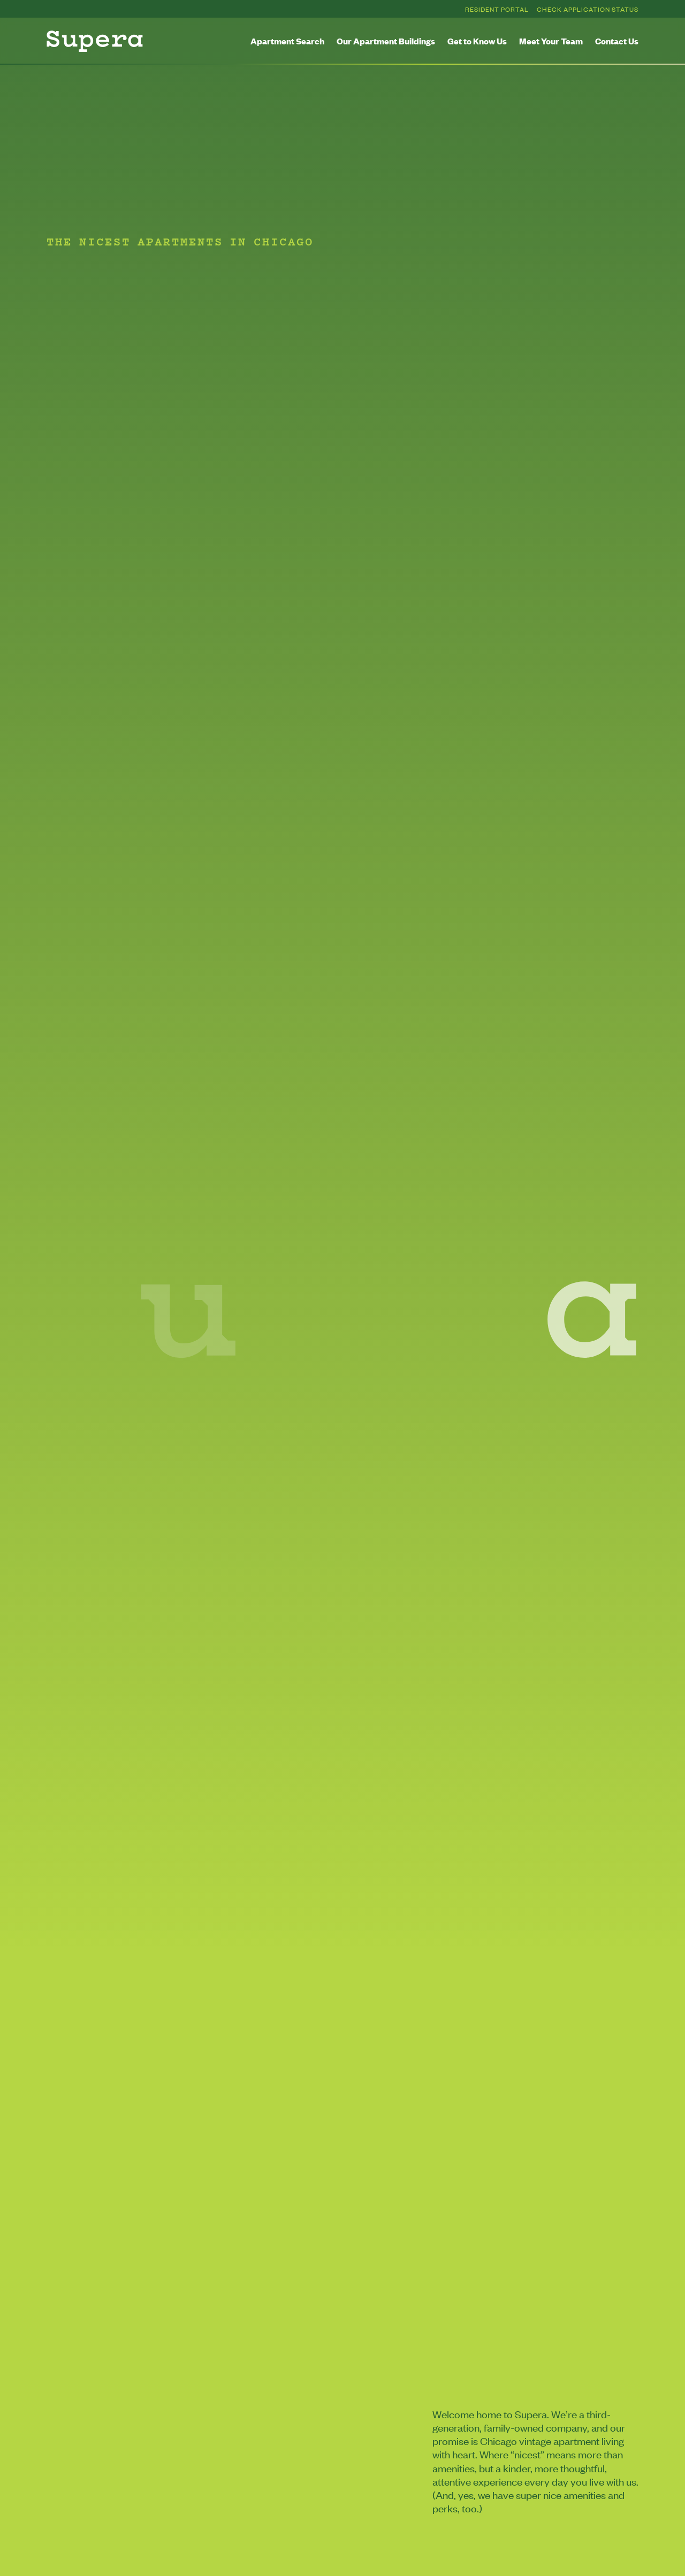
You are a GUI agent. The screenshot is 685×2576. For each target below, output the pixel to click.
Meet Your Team (551, 41)
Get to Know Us (477, 41)
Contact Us (616, 41)
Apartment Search (287, 41)
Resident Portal (497, 9)
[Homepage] (95, 41)
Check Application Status (587, 9)
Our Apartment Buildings (386, 41)
